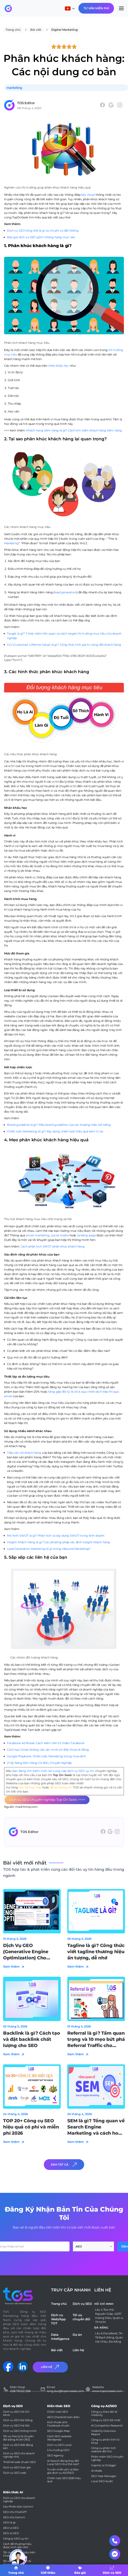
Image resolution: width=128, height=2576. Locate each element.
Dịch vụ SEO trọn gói (17, 2467)
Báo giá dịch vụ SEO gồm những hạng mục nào (41, 237)
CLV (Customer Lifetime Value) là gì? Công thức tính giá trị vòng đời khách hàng (64, 645)
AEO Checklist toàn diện (63, 2417)
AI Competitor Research (107, 2425)
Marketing (11, 543)
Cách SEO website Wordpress (59, 2438)
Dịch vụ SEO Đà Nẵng (18, 2420)
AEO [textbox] (79, 2246)
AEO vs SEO (11, 2527)
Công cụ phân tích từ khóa (105, 2441)
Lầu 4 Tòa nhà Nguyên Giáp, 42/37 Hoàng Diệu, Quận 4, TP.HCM (109, 2316)
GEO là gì (9, 2522)
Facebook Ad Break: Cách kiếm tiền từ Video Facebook (45, 1743)
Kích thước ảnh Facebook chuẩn (58, 2424)
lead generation (66, 592)
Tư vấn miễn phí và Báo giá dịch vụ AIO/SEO (63, 2471)
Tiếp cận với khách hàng (24, 1453)
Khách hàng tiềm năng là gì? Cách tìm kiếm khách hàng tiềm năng (74, 430)
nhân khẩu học (58, 365)
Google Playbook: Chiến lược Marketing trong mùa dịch (46, 1756)
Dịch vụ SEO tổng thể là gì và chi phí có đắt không (43, 230)
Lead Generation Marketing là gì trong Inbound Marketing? (49, 1549)
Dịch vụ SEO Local (59, 2444)
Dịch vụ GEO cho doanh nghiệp (19, 2499)
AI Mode (96, 2470)
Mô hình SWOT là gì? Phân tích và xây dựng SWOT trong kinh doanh (55, 1535)
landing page (86, 1235)
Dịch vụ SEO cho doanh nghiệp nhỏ (19, 2455)
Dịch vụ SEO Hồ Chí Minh (16, 2413)
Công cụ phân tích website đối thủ (103, 2449)
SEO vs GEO (11, 2533)
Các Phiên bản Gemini (18, 2506)
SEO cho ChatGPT (15, 2512)
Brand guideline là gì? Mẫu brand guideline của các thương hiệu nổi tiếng (59, 1125)
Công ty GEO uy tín (15, 2538)
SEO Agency (55, 2455)
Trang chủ (13, 30)
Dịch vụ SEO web (14, 2472)
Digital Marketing (64, 30)
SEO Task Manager (103, 2476)
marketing (14, 88)
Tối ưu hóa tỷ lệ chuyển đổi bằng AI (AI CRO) (18, 2438)
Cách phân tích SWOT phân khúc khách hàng (53, 1246)
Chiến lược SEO (57, 2411)
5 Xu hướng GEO (58, 2450)
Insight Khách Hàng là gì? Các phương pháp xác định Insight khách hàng (58, 1542)
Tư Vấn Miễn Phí (96, 8)
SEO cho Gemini (14, 2517)
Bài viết (35, 30)
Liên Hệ (50, 2367)
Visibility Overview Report (103, 2432)
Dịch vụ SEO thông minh (20, 2430)
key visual (88, 195)
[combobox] (93, 2246)
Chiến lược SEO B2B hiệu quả (64, 2480)
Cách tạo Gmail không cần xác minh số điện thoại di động (48, 1749)
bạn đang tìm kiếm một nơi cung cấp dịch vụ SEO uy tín (53, 1771)
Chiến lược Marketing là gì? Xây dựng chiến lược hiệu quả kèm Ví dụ (55, 1131)
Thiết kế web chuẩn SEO (19, 2462)
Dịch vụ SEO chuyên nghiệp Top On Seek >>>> (47, 1800)
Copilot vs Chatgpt (103, 2465)
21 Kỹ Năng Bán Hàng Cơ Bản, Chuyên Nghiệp (39, 1763)
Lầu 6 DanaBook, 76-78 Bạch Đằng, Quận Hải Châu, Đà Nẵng (109, 2337)
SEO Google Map (58, 2430)
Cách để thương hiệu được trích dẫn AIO (17, 2545)
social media (60, 1235)
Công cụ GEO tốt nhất (105, 2420)
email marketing (38, 1235)
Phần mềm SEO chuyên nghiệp (107, 2458)
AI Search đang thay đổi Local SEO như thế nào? (63, 2462)
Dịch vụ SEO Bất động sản (18, 2446)
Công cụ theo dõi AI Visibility (104, 2413)
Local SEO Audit (102, 2481)
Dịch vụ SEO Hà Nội (16, 2425)
